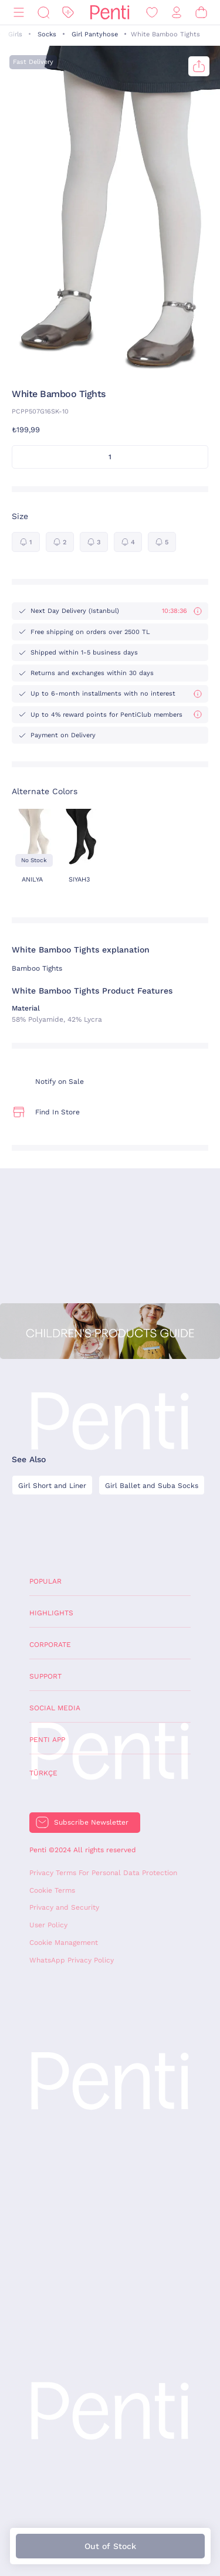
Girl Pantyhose (95, 34)
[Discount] (68, 12)
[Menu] (19, 12)
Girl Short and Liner (52, 1486)
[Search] (43, 12)
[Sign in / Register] (177, 12)
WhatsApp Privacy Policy (71, 1960)
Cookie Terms (52, 1890)
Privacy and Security (64, 1907)
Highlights (51, 1613)
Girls (15, 34)
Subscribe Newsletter (91, 1822)
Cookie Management (63, 1942)
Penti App (47, 1740)
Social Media (54, 1708)
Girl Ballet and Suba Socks (151, 1486)
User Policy (48, 1925)
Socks (47, 34)
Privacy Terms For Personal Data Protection (103, 1873)
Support (45, 1676)
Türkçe (43, 1773)
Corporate (50, 1644)
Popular (45, 1581)
